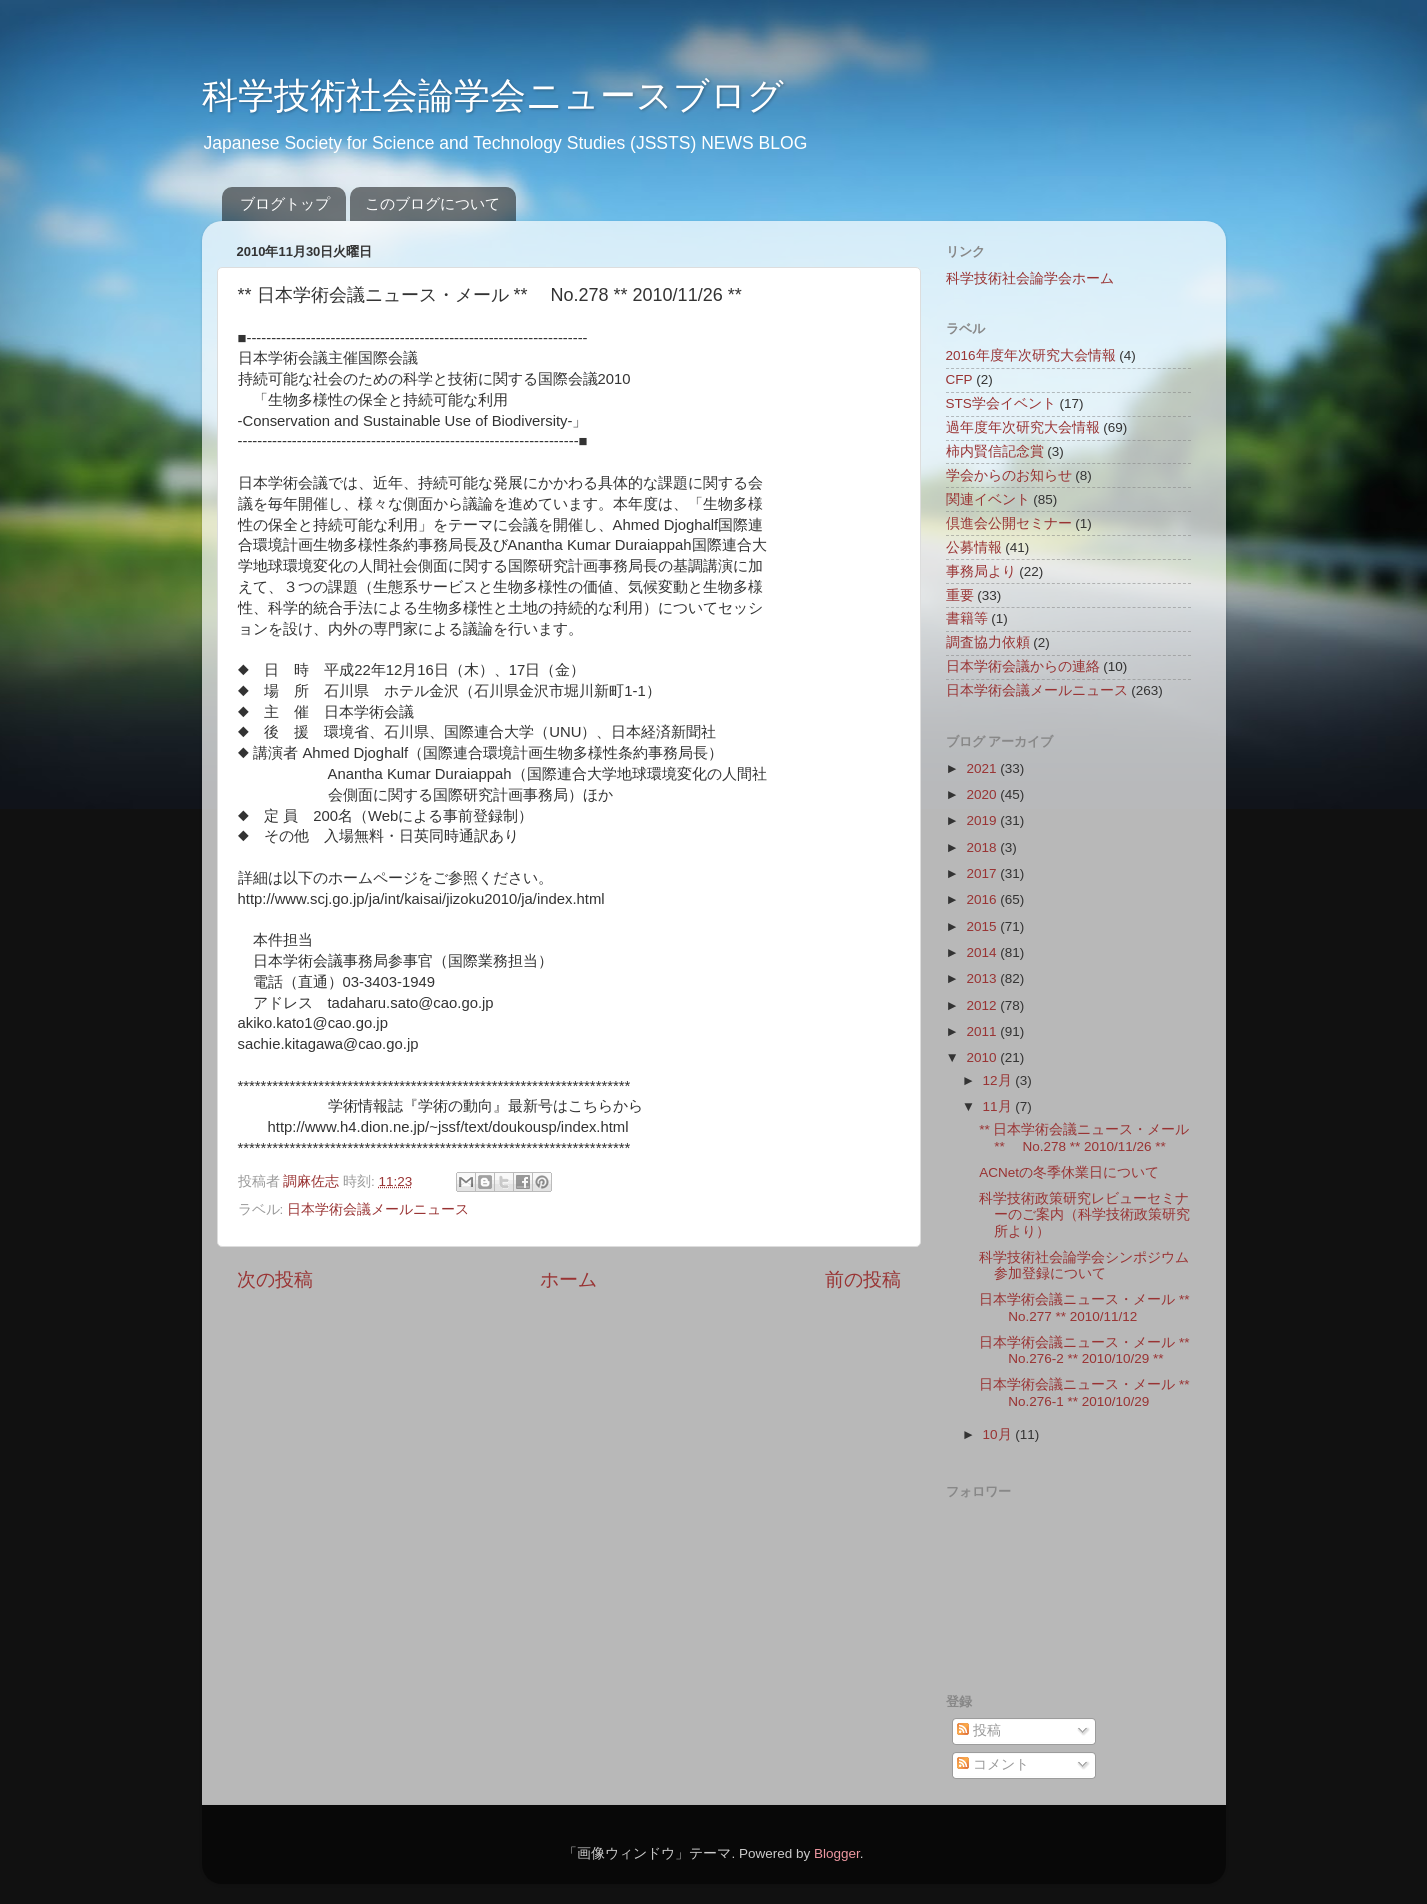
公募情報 (974, 547)
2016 (983, 899)
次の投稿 (275, 1279)
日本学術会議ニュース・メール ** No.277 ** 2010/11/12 (1084, 1307)
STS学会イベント (1001, 403)
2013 (983, 978)
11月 (999, 1106)
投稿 (979, 1730)
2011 (983, 1031)
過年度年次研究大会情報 (1023, 427)
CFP (959, 379)
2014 (983, 952)
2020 (983, 794)
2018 (983, 847)
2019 (983, 820)
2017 (983, 873)
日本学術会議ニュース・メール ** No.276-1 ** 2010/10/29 (1084, 1392)
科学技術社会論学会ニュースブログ (493, 95)
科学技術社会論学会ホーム (1030, 278)
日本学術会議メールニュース (378, 1209)
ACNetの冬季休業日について (1069, 1172)
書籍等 (967, 618)
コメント (993, 1764)
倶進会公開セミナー (1009, 523)
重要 (960, 595)
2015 (983, 926)
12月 (999, 1080)
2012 (983, 1005)
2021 (983, 768)
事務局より (981, 571)
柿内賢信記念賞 (995, 451)
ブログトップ (285, 203)
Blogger (837, 1853)
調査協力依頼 (988, 642)
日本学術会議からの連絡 (1023, 666)
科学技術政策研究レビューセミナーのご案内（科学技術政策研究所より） (1084, 1214)
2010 (983, 1057)
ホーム (568, 1279)
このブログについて (432, 203)
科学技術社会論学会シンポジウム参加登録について (1084, 1265)
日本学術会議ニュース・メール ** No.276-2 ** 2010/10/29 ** (1084, 1350)
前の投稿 (863, 1279)
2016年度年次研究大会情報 (1031, 355)
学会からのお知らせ (1009, 475)
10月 (999, 1434)
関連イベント (988, 499)
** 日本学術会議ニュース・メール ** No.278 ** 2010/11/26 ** (1084, 1137)
